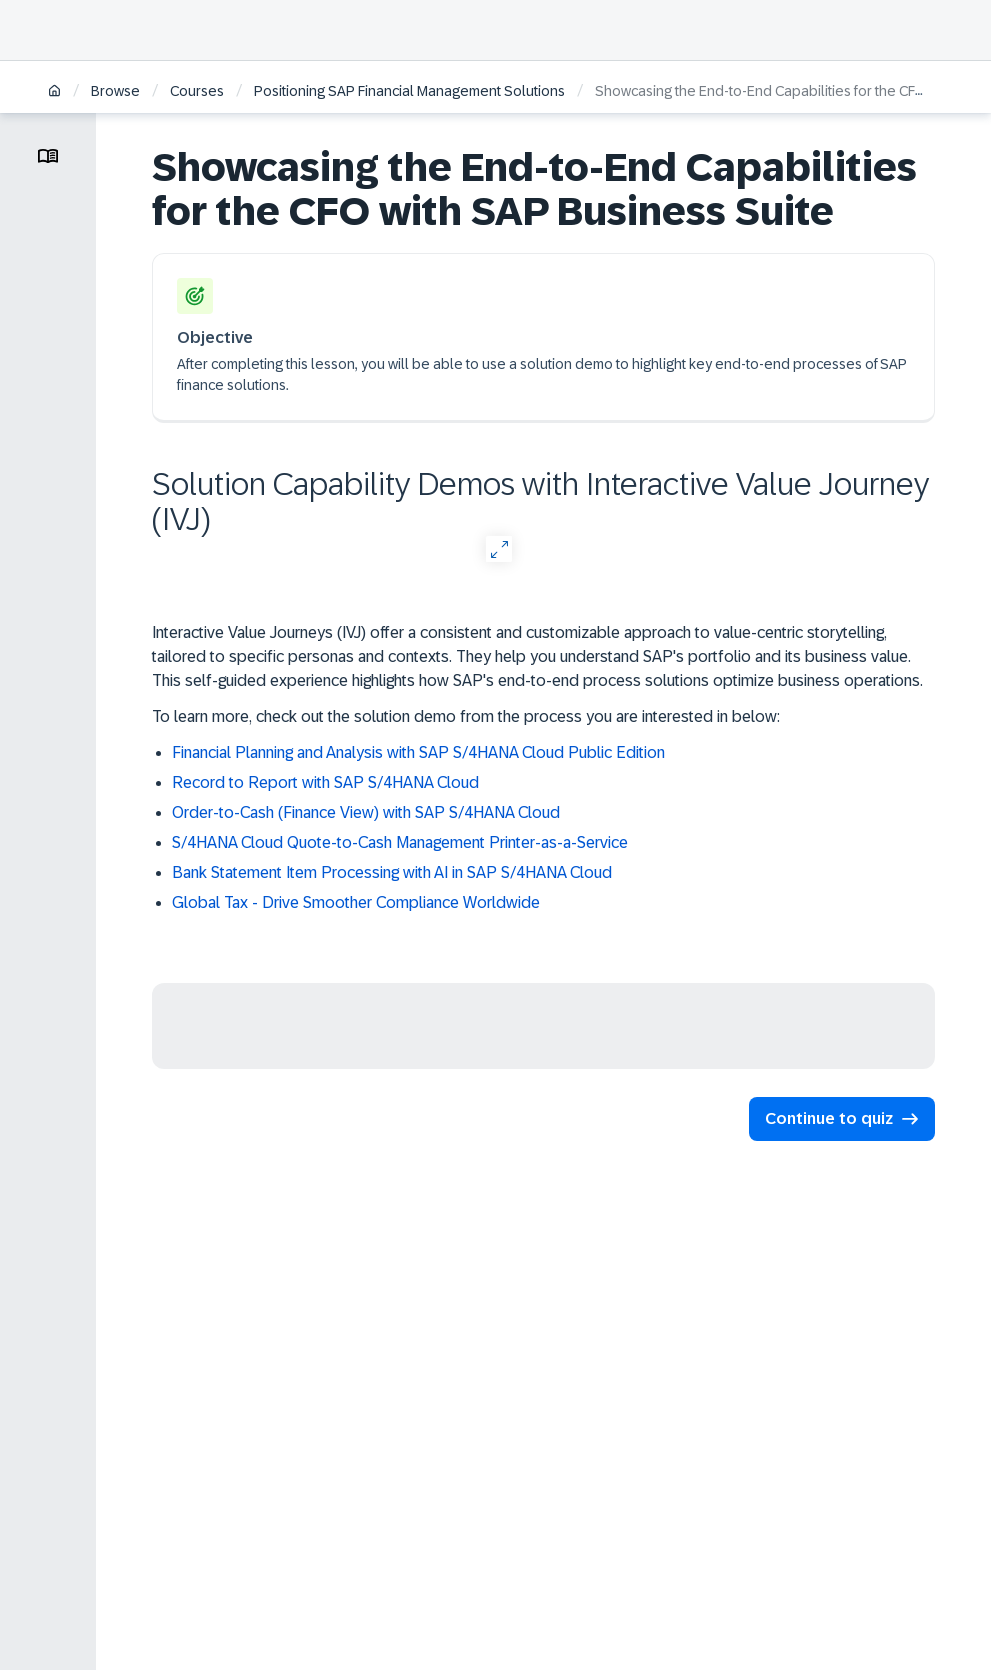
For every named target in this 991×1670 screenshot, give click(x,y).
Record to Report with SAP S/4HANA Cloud (325, 782)
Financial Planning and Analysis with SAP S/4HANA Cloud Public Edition (418, 752)
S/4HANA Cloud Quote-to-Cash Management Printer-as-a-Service (400, 842)
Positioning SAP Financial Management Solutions (409, 91)
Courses (197, 91)
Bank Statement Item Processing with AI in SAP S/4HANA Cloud (392, 872)
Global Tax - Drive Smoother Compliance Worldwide (356, 902)
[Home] (54, 92)
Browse (115, 91)
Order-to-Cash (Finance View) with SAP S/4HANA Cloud (366, 812)
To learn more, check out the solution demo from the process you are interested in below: (466, 716)
